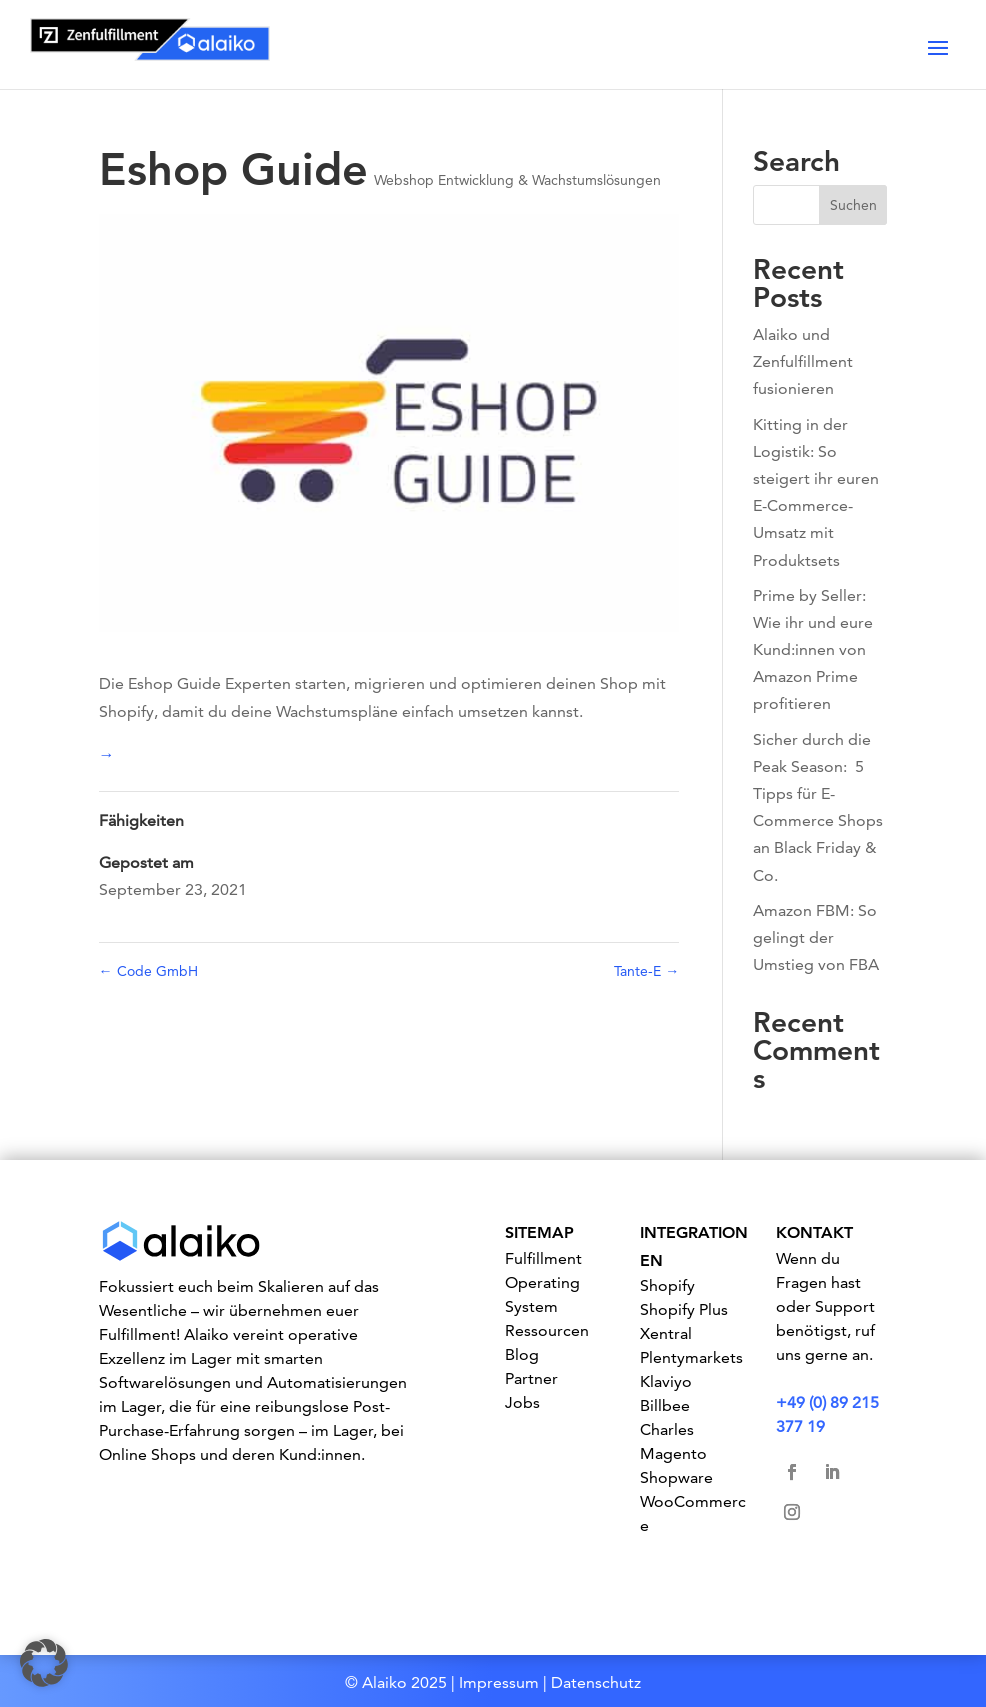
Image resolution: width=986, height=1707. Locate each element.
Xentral (666, 1333)
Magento (673, 1453)
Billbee (665, 1405)
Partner (531, 1378)
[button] (44, 1663)
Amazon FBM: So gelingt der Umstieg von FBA (816, 937)
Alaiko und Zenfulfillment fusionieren (803, 361)
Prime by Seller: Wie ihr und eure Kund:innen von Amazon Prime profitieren (813, 650)
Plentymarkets (691, 1357)
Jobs (522, 1402)
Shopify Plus (684, 1309)
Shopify (667, 1285)
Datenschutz (596, 1682)
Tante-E (646, 971)
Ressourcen (547, 1330)
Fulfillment (543, 1258)
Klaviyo (666, 1381)
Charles (667, 1429)
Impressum (499, 1682)
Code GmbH (148, 971)
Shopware (676, 1477)
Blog (522, 1354)
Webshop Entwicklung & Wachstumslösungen (517, 180)
